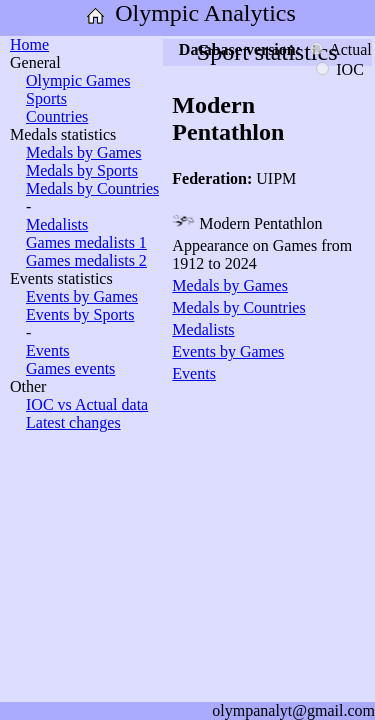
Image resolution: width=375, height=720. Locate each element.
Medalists (57, 224)
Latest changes (73, 422)
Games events (70, 368)
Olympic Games (78, 80)
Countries (57, 116)
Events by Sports (80, 314)
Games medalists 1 (86, 242)
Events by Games (82, 296)
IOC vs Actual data (87, 404)
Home (29, 44)
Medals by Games (84, 152)
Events (48, 350)
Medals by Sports (82, 170)
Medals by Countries (92, 188)
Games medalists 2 (86, 260)
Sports (46, 98)
